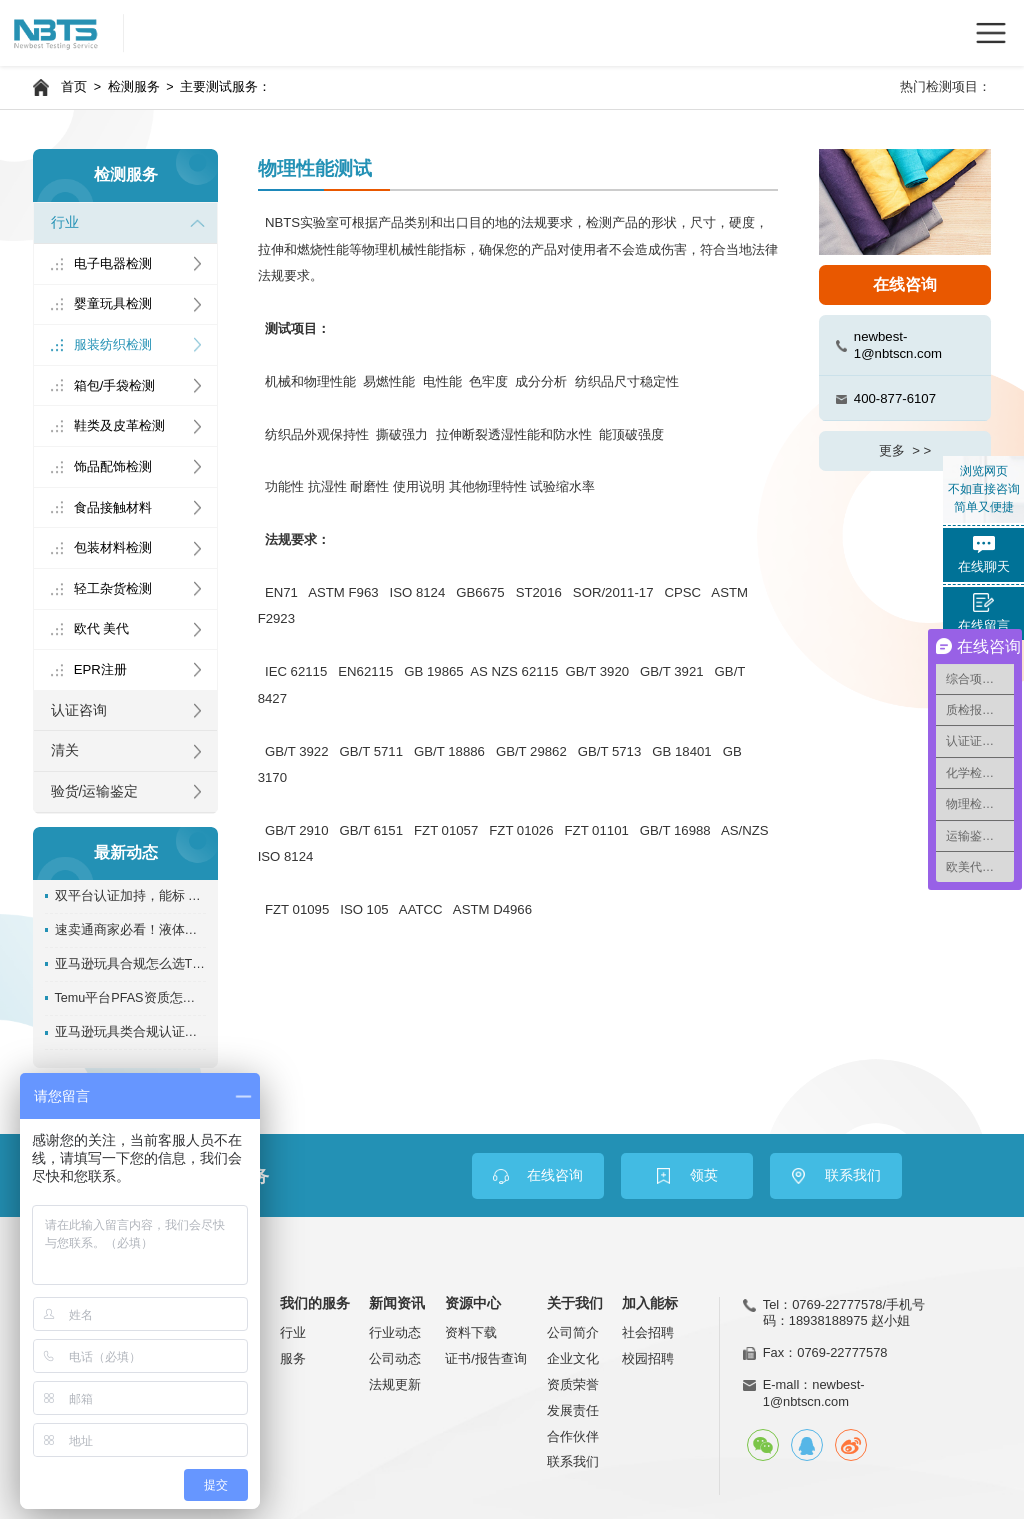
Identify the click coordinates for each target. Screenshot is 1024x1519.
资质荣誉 (573, 1384)
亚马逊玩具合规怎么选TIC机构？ (131, 964)
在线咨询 (905, 284)
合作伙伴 (573, 1436)
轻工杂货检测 (113, 588)
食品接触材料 (113, 507)
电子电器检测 (113, 263)
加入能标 (650, 1304)
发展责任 (573, 1410)
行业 (65, 222)
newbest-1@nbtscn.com (898, 345)
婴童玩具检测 (113, 303)
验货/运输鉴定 (95, 791)
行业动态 (395, 1332)
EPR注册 (100, 669)
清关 (65, 750)
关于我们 (575, 1304)
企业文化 (573, 1358)
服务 (293, 1358)
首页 (74, 87)
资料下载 (471, 1332)
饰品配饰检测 (113, 466)
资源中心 (473, 1304)
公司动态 (395, 1358)
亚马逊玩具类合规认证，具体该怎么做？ (131, 1032)
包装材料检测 (113, 547)
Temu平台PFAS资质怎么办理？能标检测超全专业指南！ (131, 998)
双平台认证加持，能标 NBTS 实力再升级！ (131, 896)
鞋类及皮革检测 (119, 425)
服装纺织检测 (113, 344)
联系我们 (573, 1461)
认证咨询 (79, 710)
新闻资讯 (397, 1304)
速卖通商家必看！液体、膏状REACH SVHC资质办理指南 (131, 930)
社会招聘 (648, 1332)
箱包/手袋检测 (115, 385)
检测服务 (134, 87)
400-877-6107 (895, 398)
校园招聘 (648, 1358)
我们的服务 (315, 1304)
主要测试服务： (225, 87)
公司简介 (573, 1332)
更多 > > (905, 450)
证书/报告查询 (486, 1358)
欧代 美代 (102, 628)
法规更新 (395, 1384)
